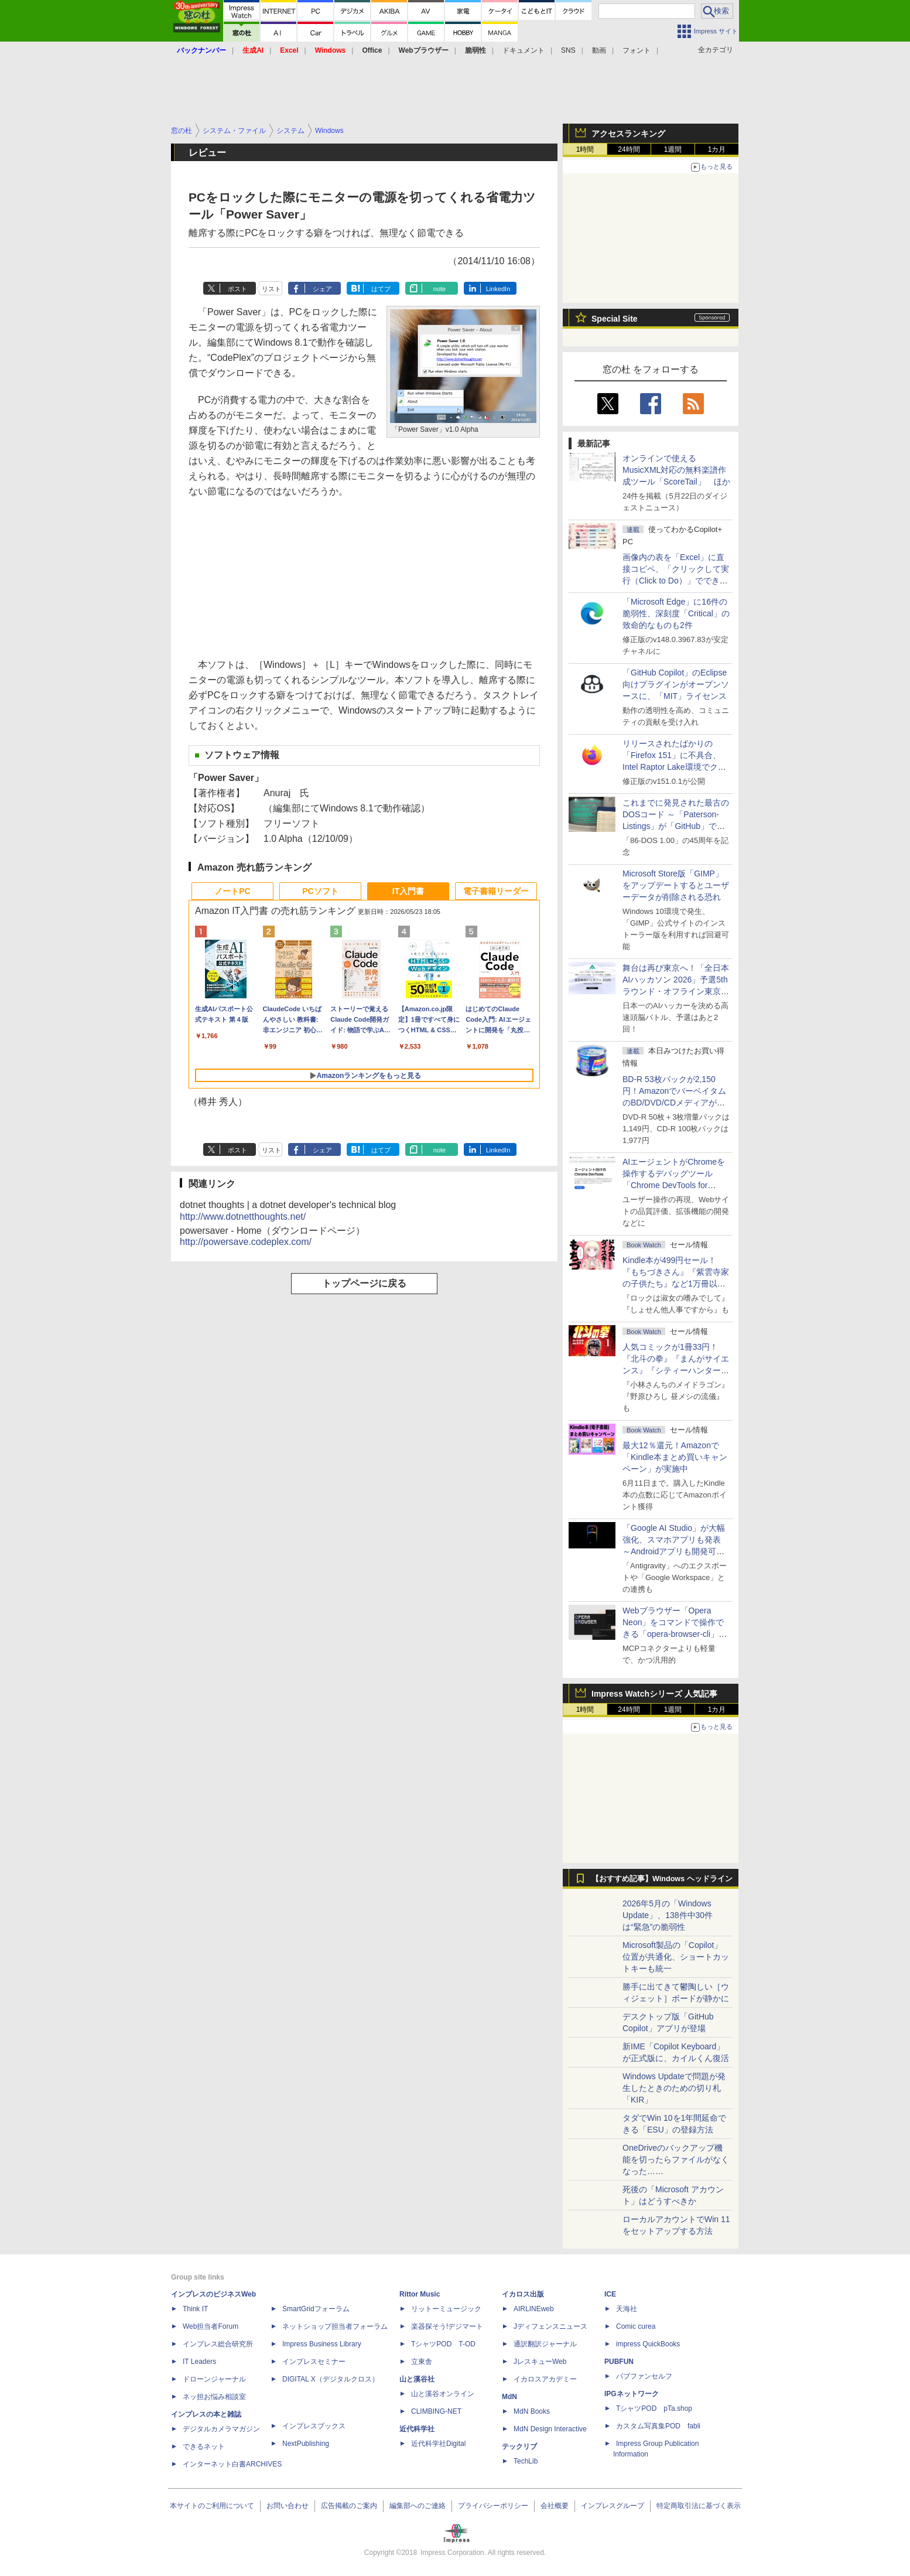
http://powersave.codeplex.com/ (246, 1242)
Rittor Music (419, 2294)
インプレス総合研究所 (218, 2344)
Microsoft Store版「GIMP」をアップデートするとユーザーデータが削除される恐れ (675, 885)
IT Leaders (199, 2361)
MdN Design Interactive (550, 2429)
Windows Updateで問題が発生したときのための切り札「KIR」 (674, 2088)
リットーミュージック (446, 2309)
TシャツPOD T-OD (443, 2344)
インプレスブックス (313, 2426)
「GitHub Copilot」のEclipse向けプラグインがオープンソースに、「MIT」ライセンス (675, 684)
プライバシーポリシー (493, 2506)
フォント (636, 50)
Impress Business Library (321, 2344)
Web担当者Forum (210, 2326)
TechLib (526, 2461)
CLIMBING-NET (436, 2411)
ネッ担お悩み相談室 (214, 2397)
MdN (509, 2397)
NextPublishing (305, 2443)
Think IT (195, 2309)
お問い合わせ (287, 2506)
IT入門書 (408, 891)
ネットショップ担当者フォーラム (335, 2326)
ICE (610, 2294)
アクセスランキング (628, 133)
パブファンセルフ (644, 2376)
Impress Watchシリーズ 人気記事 (654, 1693)
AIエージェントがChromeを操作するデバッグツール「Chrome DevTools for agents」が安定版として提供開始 (675, 1185)
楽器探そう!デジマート (447, 2326)
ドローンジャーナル (214, 2379)
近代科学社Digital (438, 2443)
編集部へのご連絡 (417, 2506)
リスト (271, 288)
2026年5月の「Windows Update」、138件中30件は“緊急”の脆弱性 (667, 1915)
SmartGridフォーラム (316, 2309)
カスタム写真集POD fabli (658, 2426)
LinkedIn (498, 288)
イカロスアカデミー (545, 2379)
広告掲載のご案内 (349, 2506)
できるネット (204, 2446)
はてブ (381, 288)
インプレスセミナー (313, 2361)
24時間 (628, 149)
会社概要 (554, 2506)
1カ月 (717, 149)
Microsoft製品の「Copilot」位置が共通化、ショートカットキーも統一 (675, 1956)
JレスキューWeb (540, 2361)
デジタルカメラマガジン (221, 2429)
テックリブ (519, 2446)
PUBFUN (619, 2361)
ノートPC (232, 891)
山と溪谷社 (417, 2379)
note (439, 288)
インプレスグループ (612, 2506)
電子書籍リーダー (496, 891)
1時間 (585, 149)
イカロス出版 (523, 2294)
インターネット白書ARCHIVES (232, 2464)
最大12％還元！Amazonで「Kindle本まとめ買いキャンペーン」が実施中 (674, 1457)
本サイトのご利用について (212, 2506)
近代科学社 (417, 2429)
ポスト (237, 288)
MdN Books (532, 2411)
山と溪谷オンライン (442, 2394)
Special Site (614, 318)
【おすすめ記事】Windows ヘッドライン (662, 1879)
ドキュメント (523, 50)
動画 (599, 50)
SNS (568, 50)
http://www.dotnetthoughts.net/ (243, 1217)
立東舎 (421, 2361)
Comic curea (635, 2326)
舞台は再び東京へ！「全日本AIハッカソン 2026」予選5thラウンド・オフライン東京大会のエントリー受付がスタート (675, 991)
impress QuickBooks (648, 2344)
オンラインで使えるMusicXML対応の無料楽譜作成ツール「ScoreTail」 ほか (676, 469)
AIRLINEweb (534, 2309)
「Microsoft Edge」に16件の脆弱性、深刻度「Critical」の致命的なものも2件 (676, 613)
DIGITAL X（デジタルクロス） (330, 2379)
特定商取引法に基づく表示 (698, 2506)
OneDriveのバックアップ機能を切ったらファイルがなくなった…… (675, 2159)
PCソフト (320, 891)
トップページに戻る (364, 1283)
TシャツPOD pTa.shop (654, 2408)
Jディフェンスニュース (550, 2326)
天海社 (626, 2309)
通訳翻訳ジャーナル (545, 2344)
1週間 (673, 149)
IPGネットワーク (631, 2394)
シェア (322, 288)
